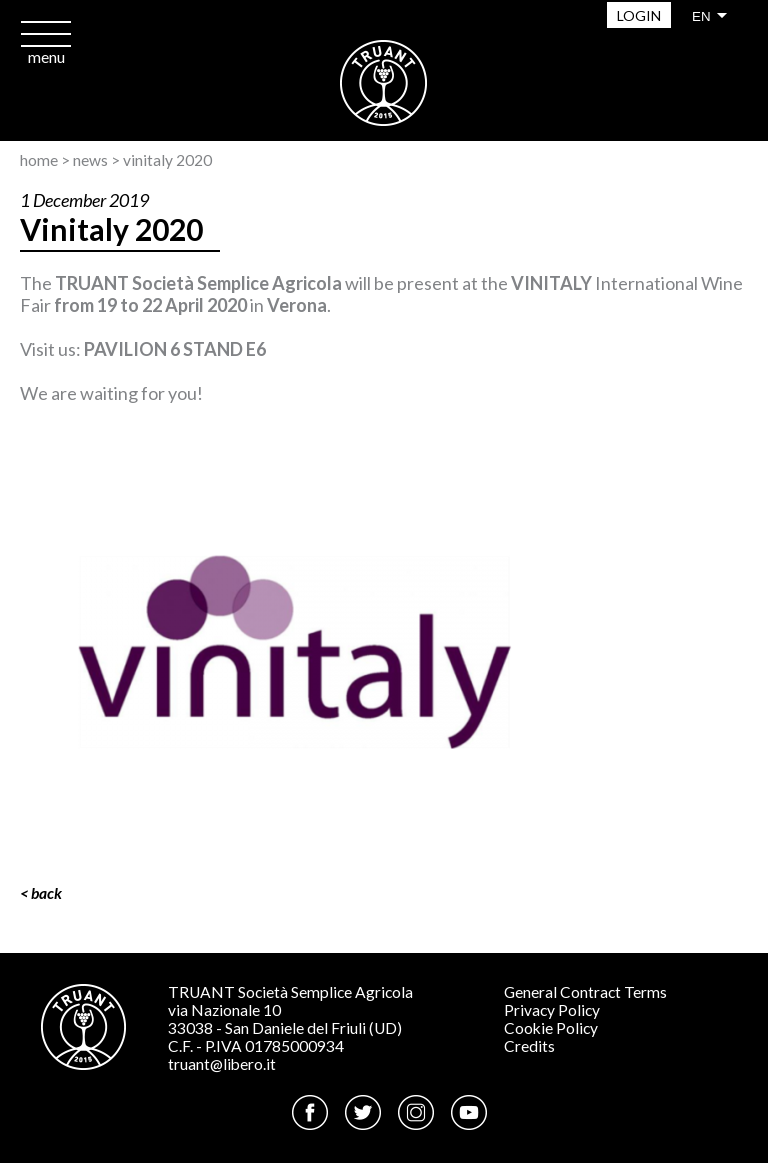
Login (639, 15)
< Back (41, 893)
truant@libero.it (222, 1064)
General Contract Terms (585, 992)
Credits (529, 1046)
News (90, 160)
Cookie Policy (551, 1028)
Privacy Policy (552, 1010)
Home (39, 160)
